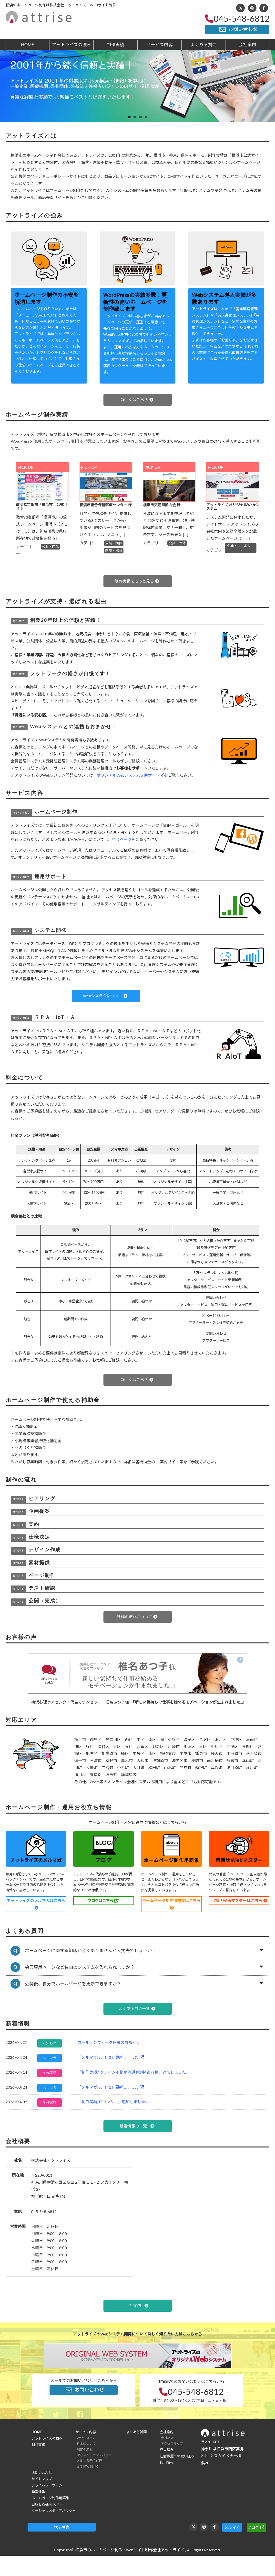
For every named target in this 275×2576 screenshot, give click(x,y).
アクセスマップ (172, 2443)
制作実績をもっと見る (134, 581)
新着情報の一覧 (134, 2126)
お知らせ (49, 2043)
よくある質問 (203, 44)
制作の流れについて (134, 1616)
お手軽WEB (85, 2466)
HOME (27, 44)
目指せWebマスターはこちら (236, 1900)
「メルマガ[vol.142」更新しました (108, 2087)
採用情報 (166, 2462)
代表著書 (62, 2527)
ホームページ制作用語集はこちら (171, 1900)
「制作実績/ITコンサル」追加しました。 (113, 2101)
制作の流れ (84, 2449)
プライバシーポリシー (48, 2485)
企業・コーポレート (240, 548)
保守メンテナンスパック (94, 2455)
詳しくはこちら (134, 399)
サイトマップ (41, 2479)
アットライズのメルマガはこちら (36, 1900)
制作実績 (115, 44)
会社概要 (167, 2438)
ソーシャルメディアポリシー (53, 2511)
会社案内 (247, 44)
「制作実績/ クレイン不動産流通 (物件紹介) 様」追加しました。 (134, 2072)
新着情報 (38, 2491)
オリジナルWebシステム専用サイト (130, 775)
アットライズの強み (71, 44)
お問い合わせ (237, 29)
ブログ (253, 2527)
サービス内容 (159, 44)
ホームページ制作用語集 (50, 2498)
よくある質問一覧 (134, 2008)
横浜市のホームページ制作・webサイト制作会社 (118, 2549)
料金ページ (122, 839)
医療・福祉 (113, 551)
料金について (86, 2443)
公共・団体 (50, 547)
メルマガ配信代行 (89, 2461)
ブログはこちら (100, 1900)
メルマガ (49, 2058)
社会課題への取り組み (177, 2456)
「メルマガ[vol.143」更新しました (108, 2057)
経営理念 (166, 2450)
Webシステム (86, 2438)
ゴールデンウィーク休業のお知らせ (109, 2042)
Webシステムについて (102, 995)
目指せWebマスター (47, 2504)
